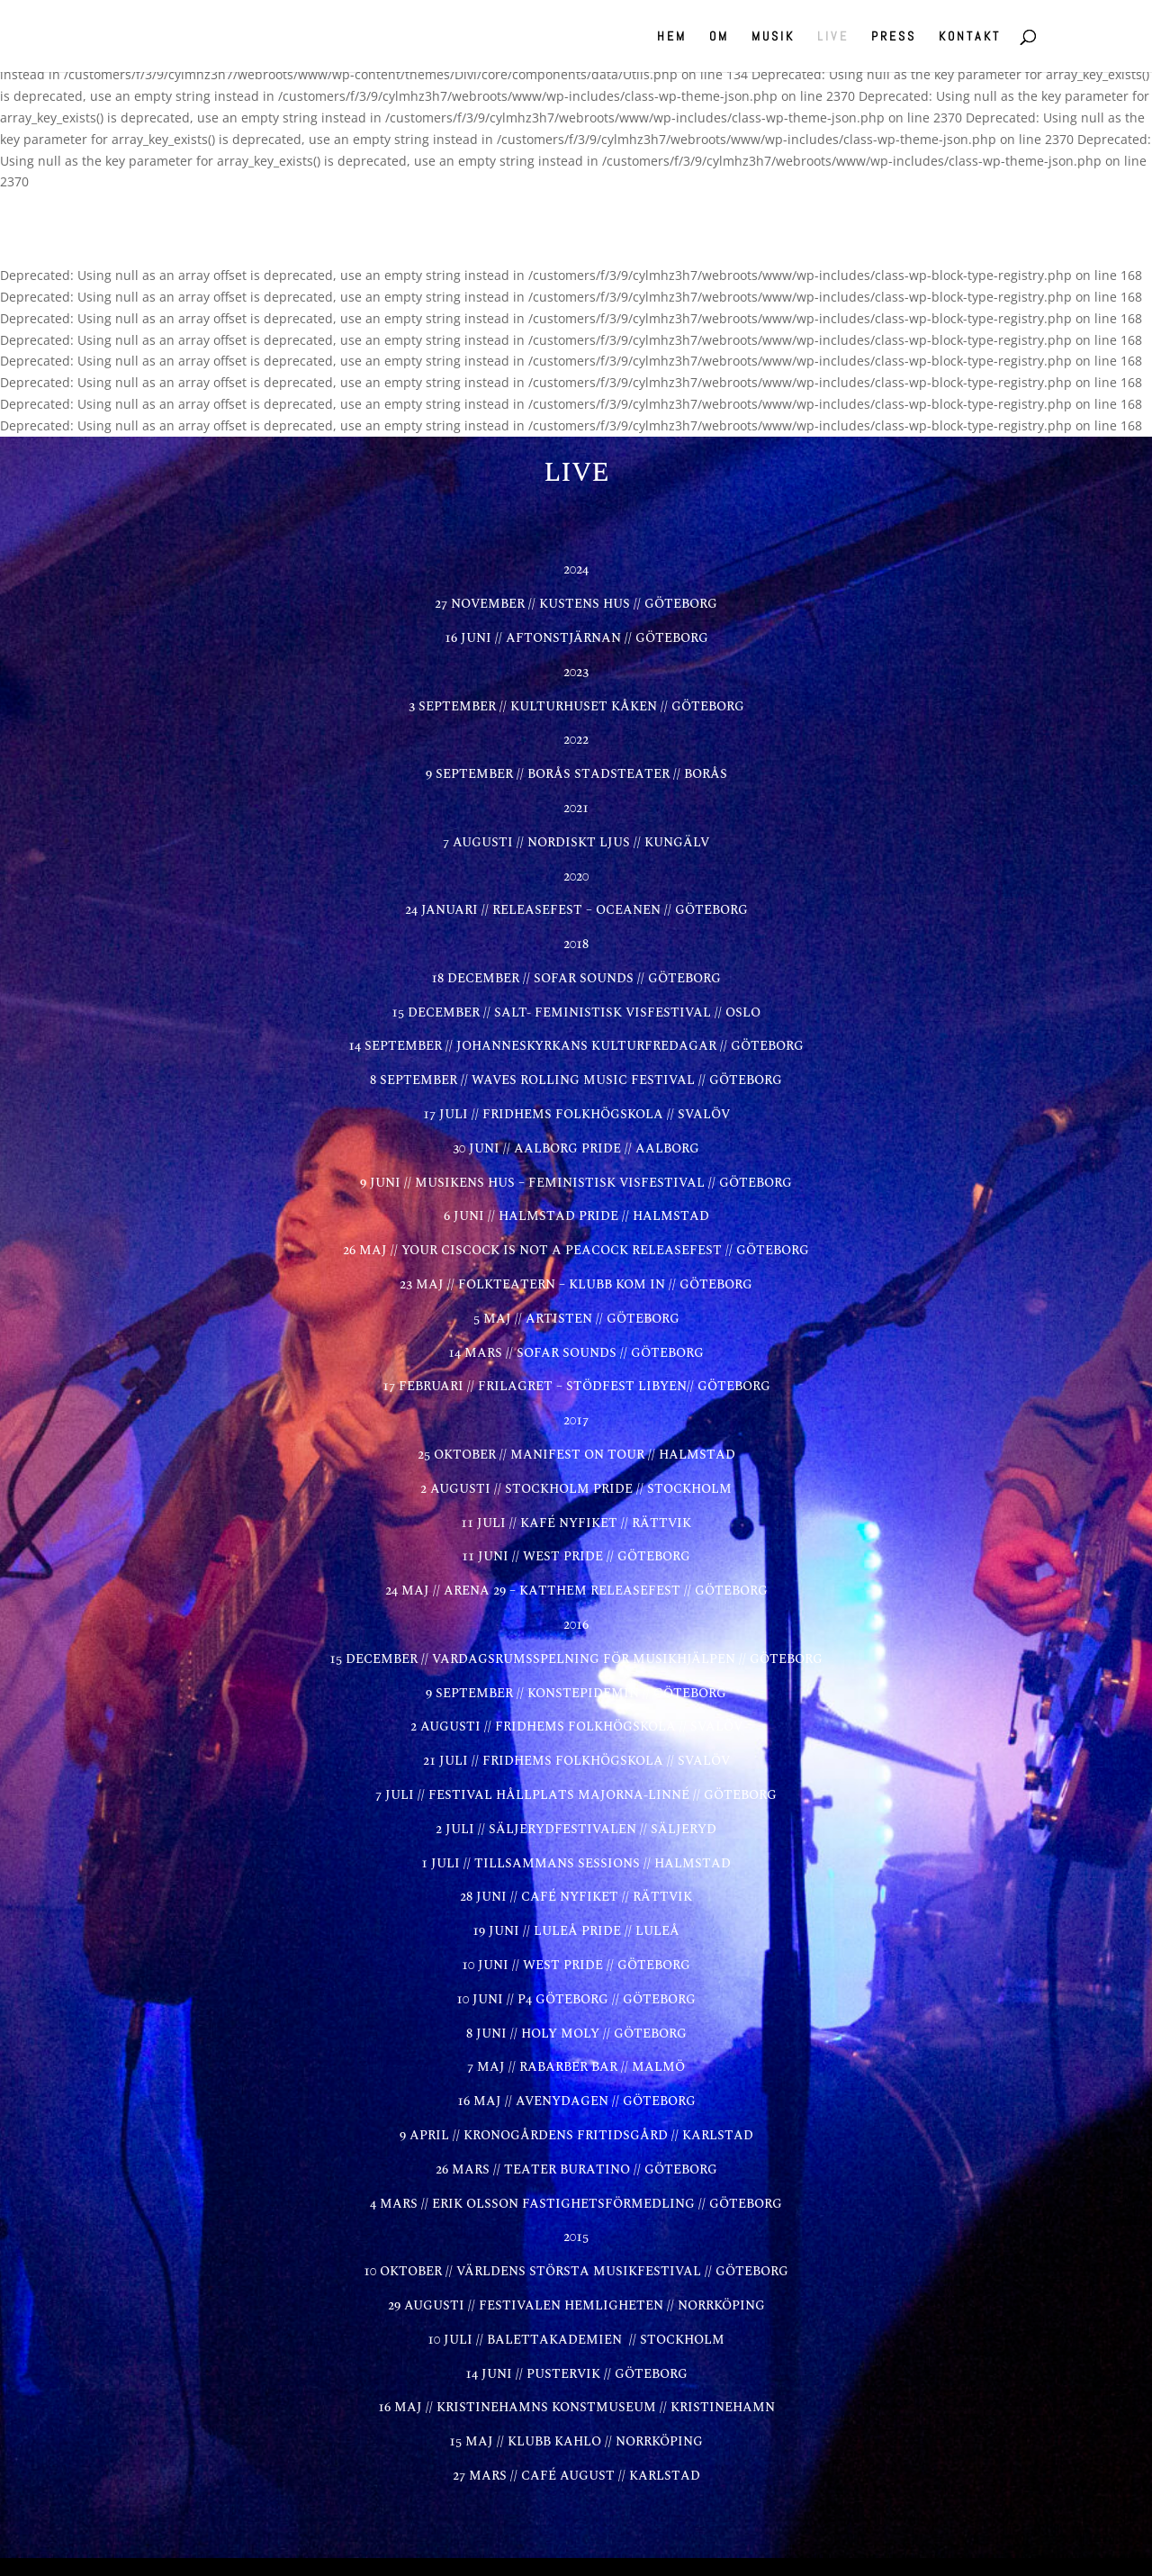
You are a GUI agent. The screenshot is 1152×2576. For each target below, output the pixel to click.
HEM (672, 37)
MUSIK (773, 37)
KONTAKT (970, 37)
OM (719, 37)
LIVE (833, 37)
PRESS (893, 37)
